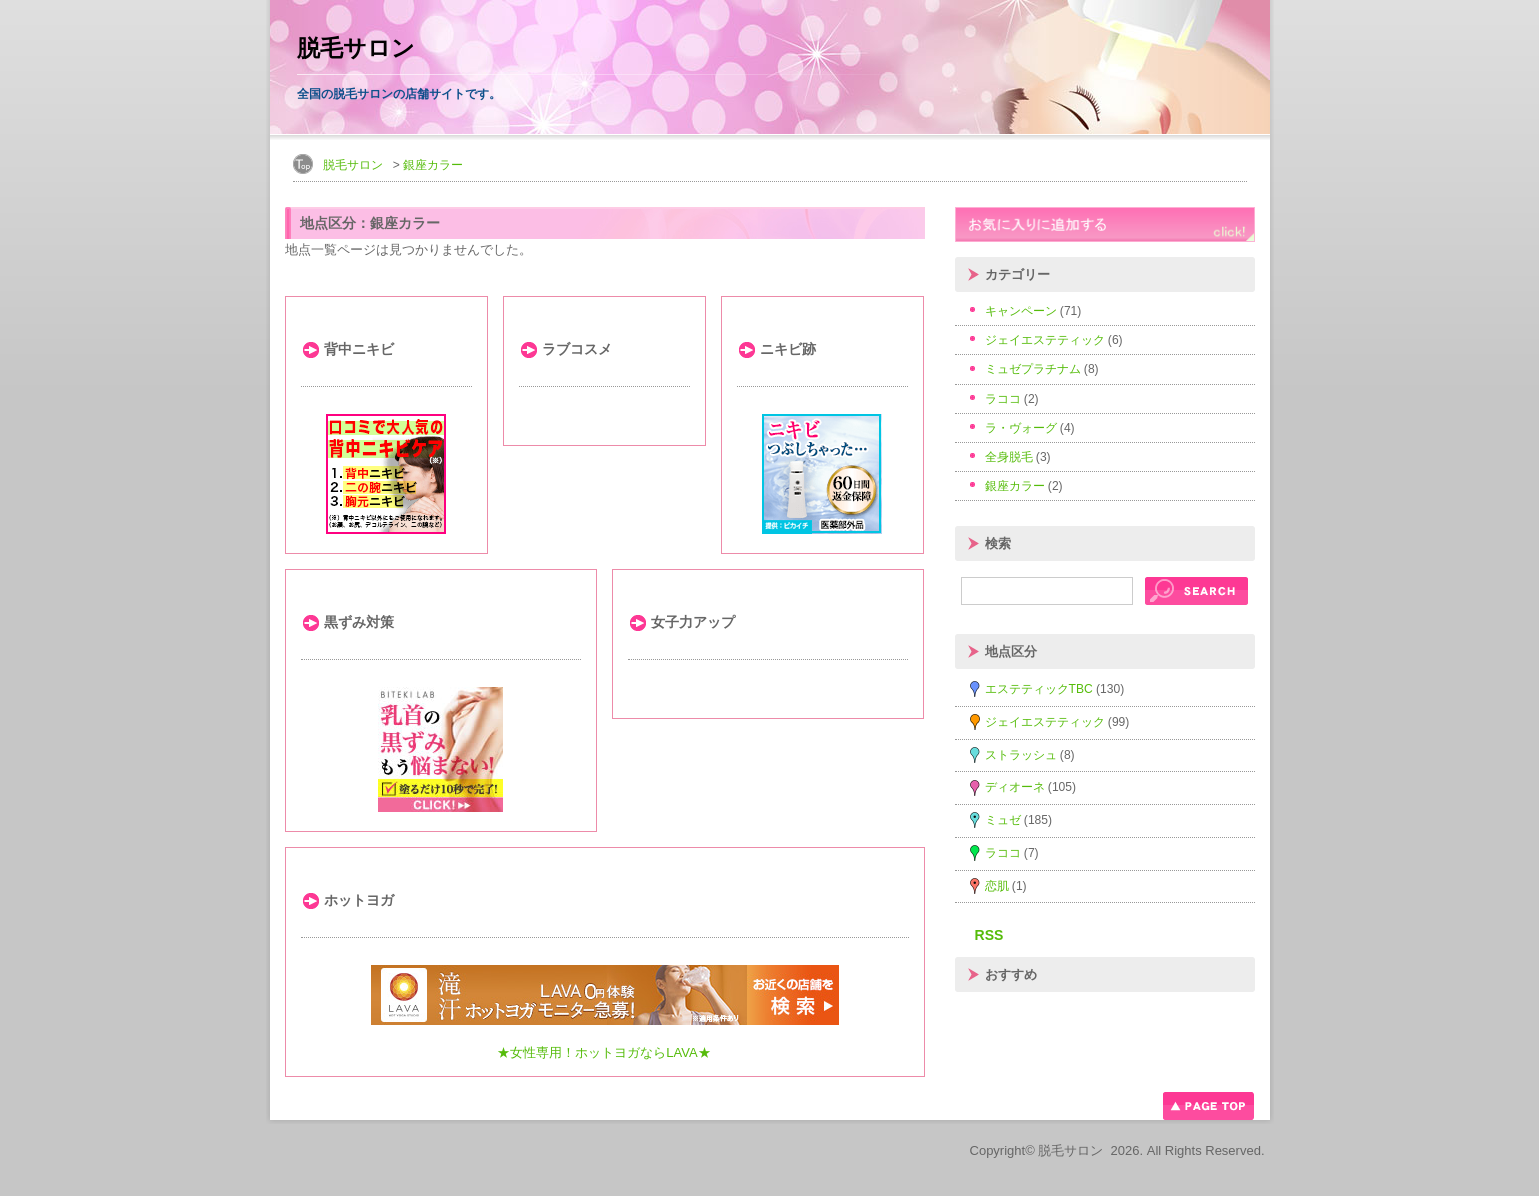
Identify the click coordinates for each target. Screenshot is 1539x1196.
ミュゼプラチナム (1033, 369)
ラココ (1003, 399)
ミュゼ (1003, 820)
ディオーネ (1015, 787)
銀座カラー (433, 165)
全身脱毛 (1009, 457)
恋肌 (997, 886)
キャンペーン (1021, 311)
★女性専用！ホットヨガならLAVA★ (604, 1052)
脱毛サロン (356, 48)
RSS (989, 935)
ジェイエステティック (1045, 340)
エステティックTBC (1039, 689)
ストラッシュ (1021, 755)
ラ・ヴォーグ (1021, 428)
